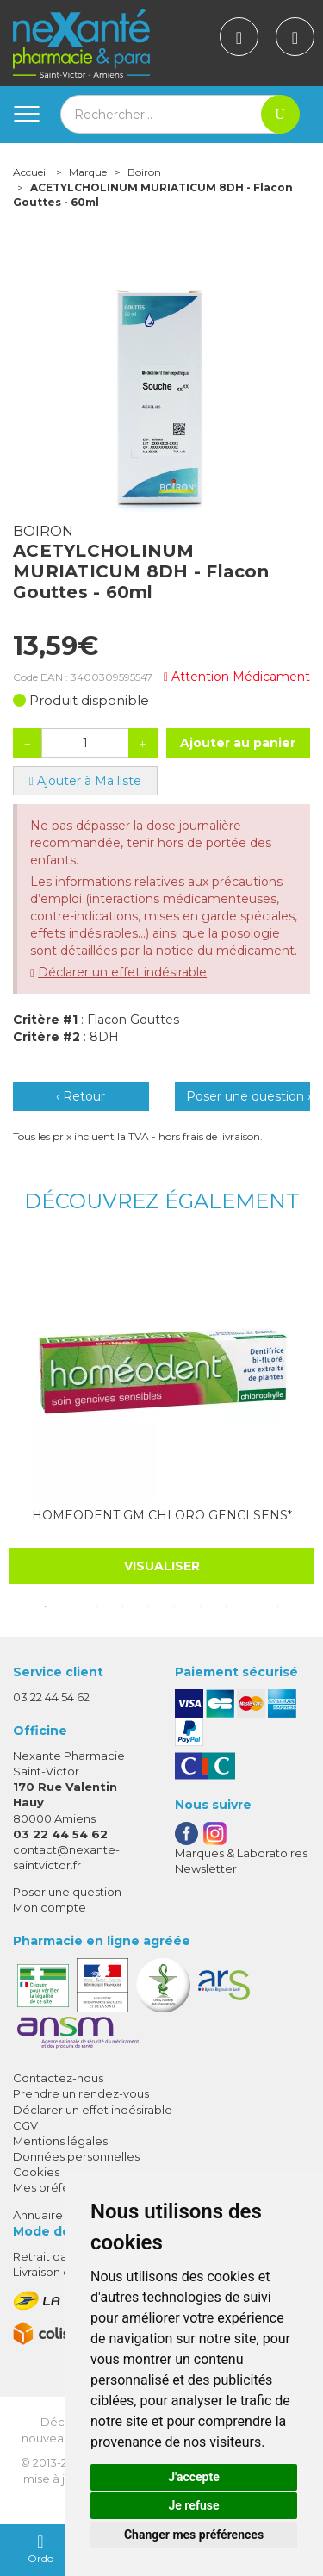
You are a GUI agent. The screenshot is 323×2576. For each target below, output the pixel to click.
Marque (88, 171)
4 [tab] (123, 1606)
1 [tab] (45, 1606)
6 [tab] (174, 1606)
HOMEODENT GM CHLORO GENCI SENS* (162, 1515)
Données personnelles (76, 2156)
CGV (25, 2125)
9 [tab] (252, 1606)
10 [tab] (278, 1606)
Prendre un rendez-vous (81, 2093)
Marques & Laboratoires (241, 1853)
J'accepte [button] (194, 2477)
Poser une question (67, 1892)
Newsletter (206, 1868)
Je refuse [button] (193, 2505)
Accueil (30, 171)
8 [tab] (226, 1606)
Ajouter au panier (237, 743)
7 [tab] (200, 1606)
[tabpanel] (161, 1413)
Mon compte (49, 1907)
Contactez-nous (58, 2078)
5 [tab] (149, 1606)
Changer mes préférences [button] (194, 2535)
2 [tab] (71, 1606)
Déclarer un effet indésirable (122, 972)
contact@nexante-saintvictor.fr (66, 1857)
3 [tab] (97, 1606)
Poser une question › (248, 1096)
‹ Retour (80, 1096)
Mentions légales (60, 2141)
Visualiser (162, 1566)
